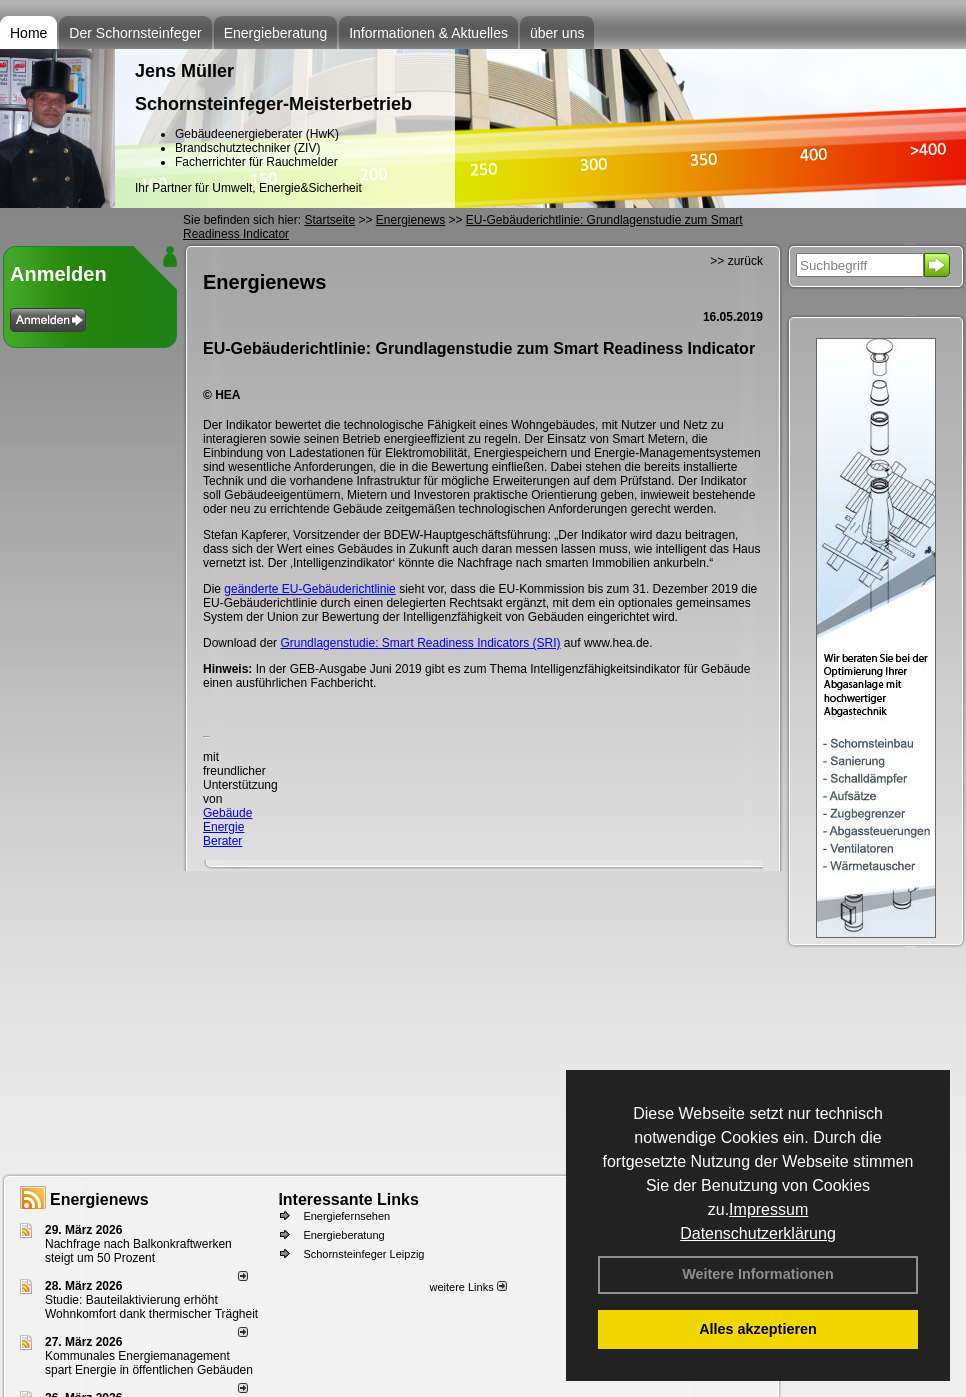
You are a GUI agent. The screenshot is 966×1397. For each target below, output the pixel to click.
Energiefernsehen (346, 1216)
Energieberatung (276, 33)
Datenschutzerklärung (758, 1233)
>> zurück (736, 261)
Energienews (99, 1199)
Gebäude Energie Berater (227, 827)
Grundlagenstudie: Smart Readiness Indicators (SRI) (420, 643)
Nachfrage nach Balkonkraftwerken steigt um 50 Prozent (138, 1251)
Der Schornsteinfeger (135, 33)
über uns (557, 33)
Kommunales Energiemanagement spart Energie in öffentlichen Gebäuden (149, 1363)
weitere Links (467, 1287)
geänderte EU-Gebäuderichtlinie (309, 589)
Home (28, 33)
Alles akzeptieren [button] (758, 1329)
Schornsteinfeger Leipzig (363, 1254)
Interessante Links (348, 1199)
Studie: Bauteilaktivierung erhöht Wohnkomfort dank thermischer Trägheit (151, 1307)
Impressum (768, 1209)
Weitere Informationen (758, 1274)
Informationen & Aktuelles (428, 33)
